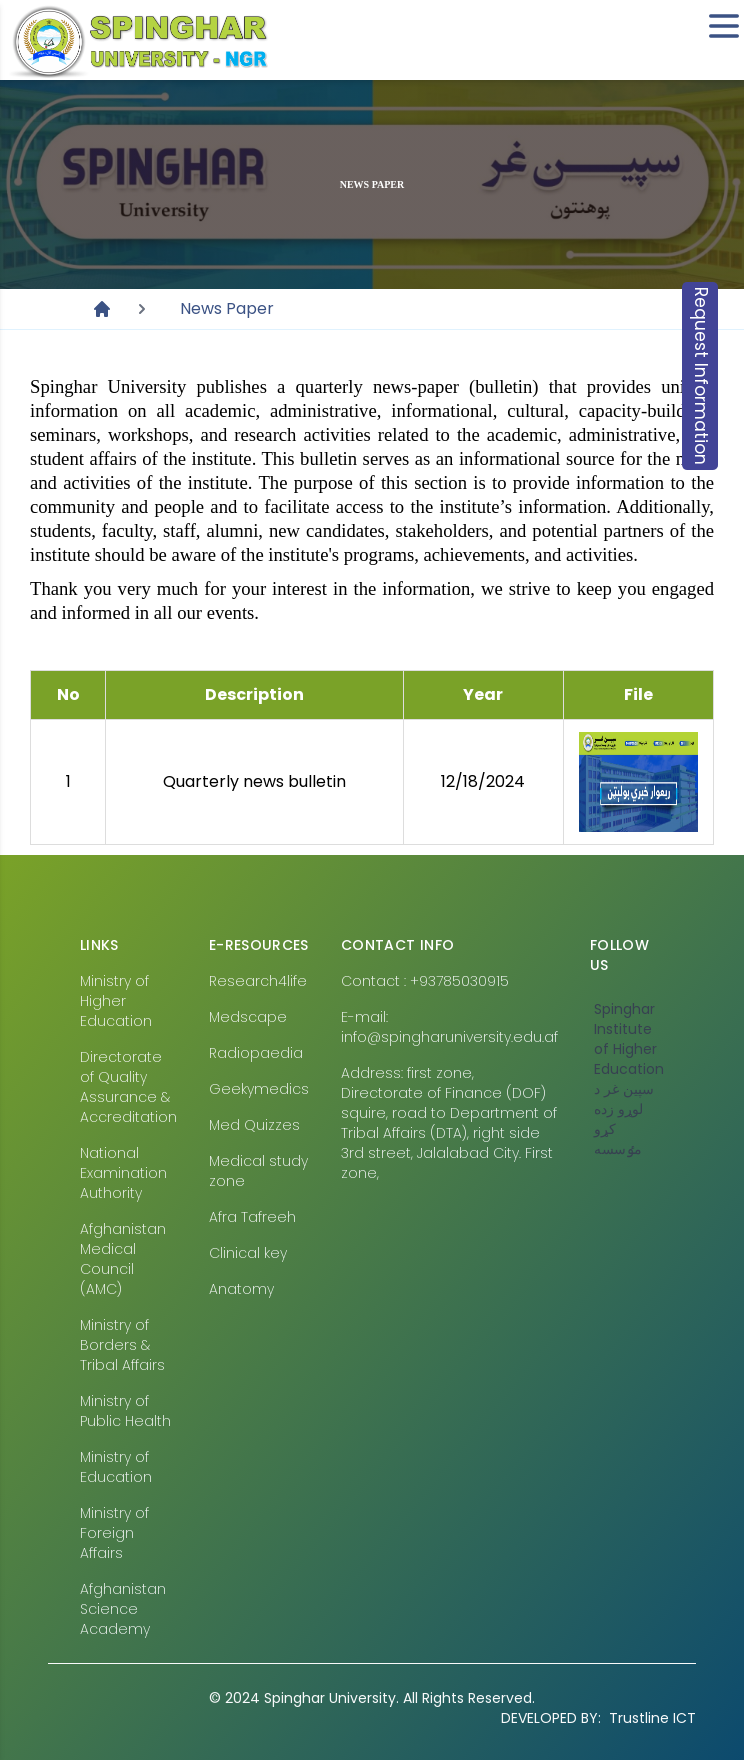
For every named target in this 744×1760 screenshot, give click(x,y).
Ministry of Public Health (125, 1411)
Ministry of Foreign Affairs (114, 1533)
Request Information (701, 376)
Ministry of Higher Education (116, 1001)
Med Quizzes (254, 1125)
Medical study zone (258, 1171)
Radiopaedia (256, 1053)
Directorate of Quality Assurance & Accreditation (128, 1087)
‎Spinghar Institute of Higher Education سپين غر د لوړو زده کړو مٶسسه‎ (629, 1079)
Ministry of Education (116, 1467)
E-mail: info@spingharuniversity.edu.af (449, 1027)
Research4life (258, 981)
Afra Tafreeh (252, 1217)
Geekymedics (259, 1089)
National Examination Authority (123, 1173)
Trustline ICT (598, 1718)
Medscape (248, 1017)
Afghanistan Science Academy (123, 1609)
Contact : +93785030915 (425, 981)
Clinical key (248, 1253)
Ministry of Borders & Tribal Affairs (122, 1345)
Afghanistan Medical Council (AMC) (123, 1259)
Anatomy (241, 1289)
